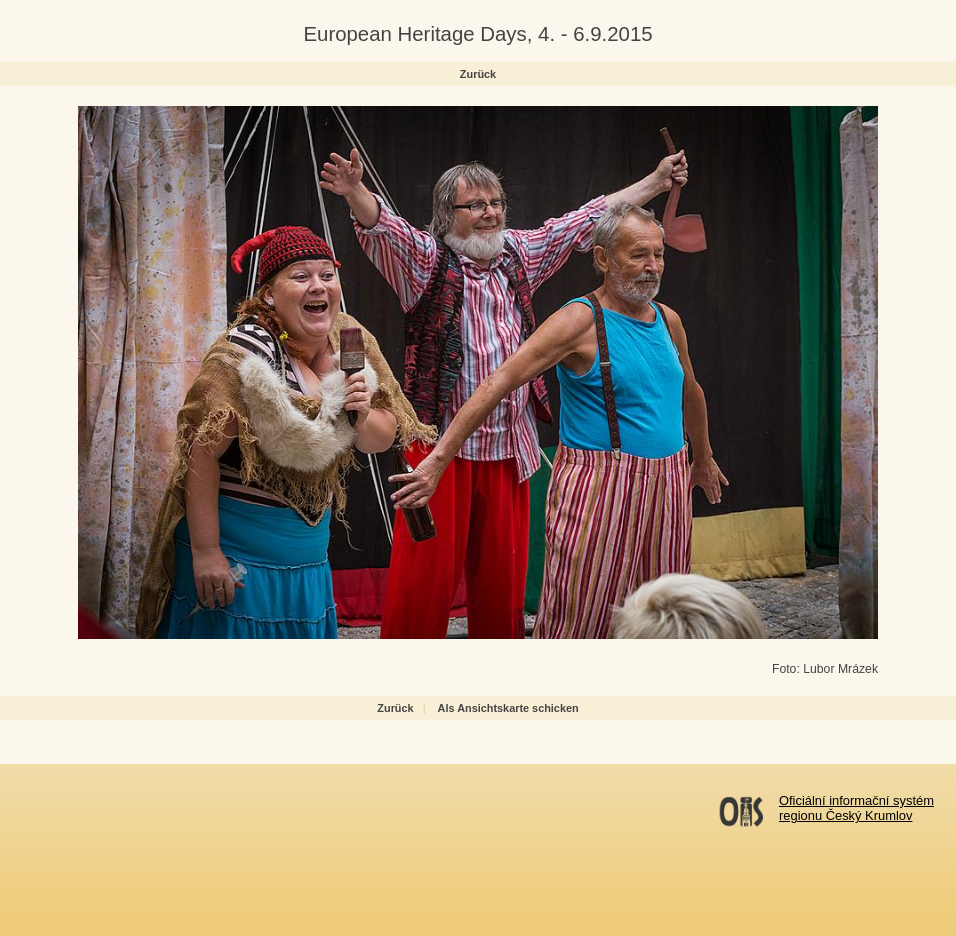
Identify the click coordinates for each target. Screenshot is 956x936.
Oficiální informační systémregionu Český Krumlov (856, 808)
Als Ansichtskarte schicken (508, 708)
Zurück (478, 74)
